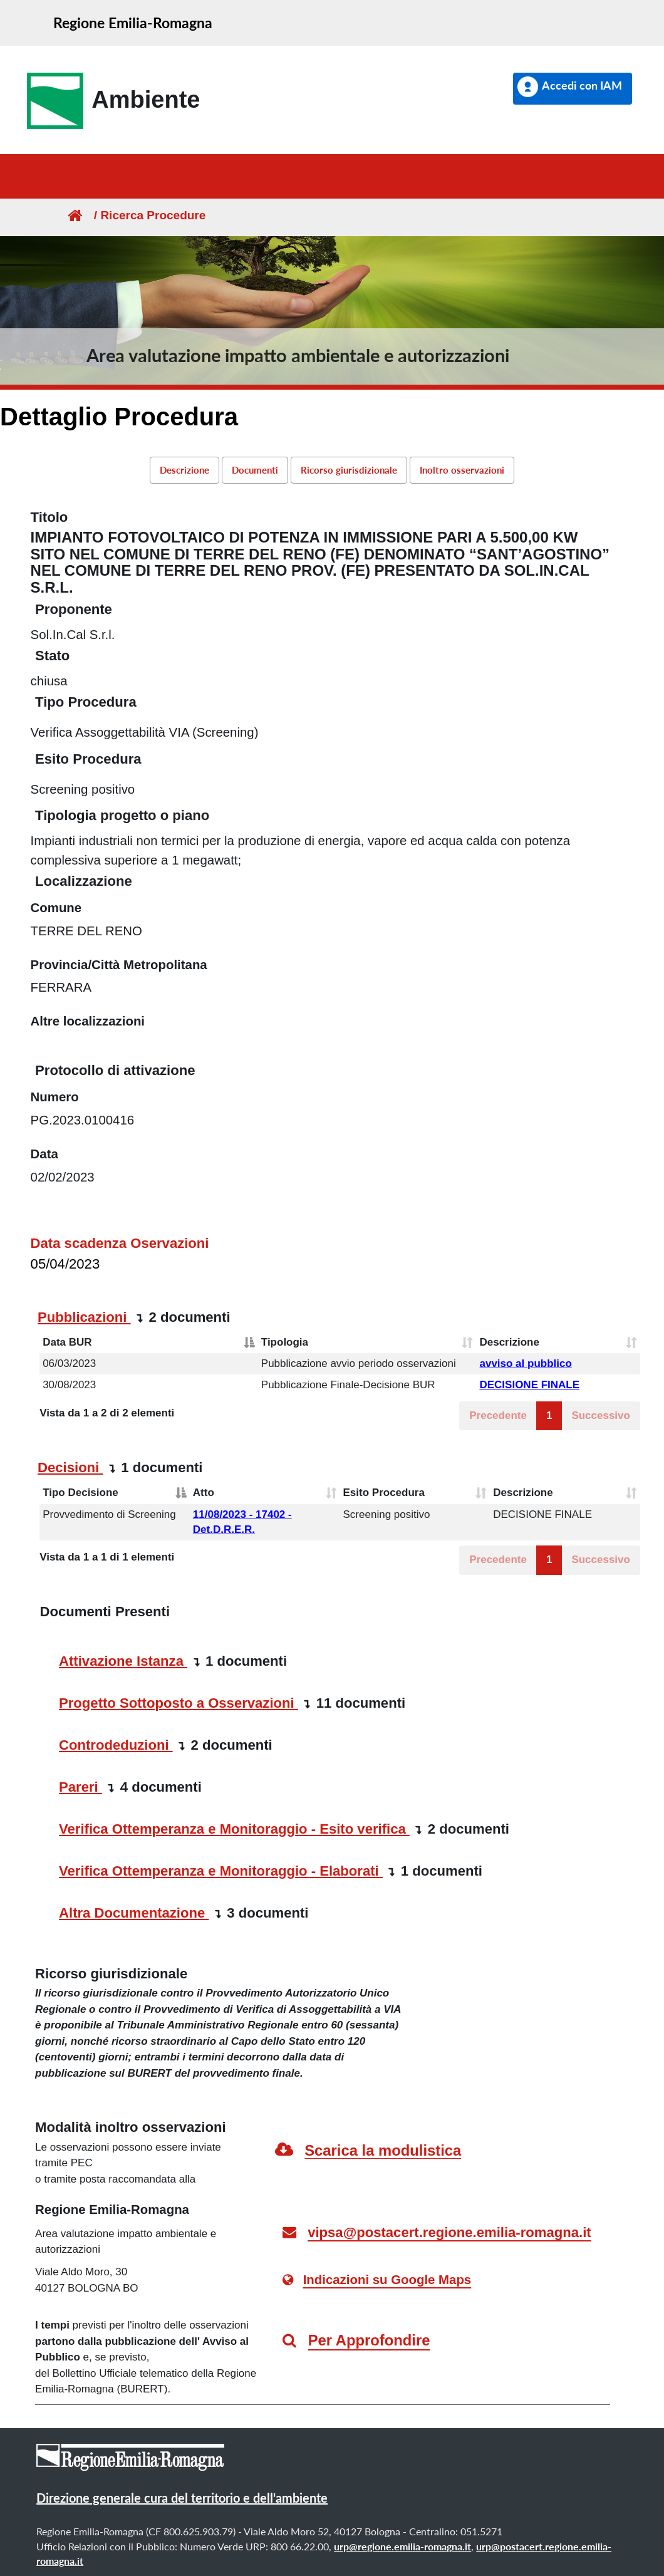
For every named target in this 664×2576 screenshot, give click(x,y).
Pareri (80, 1787)
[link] (109, 101)
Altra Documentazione (134, 1913)
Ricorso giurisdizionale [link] (349, 469)
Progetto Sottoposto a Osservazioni (178, 1703)
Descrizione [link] (184, 469)
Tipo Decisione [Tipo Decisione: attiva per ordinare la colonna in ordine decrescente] (80, 1492)
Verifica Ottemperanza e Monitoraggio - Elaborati (221, 1871)
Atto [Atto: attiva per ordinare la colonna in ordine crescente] (203, 1492)
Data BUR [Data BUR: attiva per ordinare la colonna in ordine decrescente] (67, 1342)
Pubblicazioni (84, 1317)
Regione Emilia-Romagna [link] (132, 22)
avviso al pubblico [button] (525, 1363)
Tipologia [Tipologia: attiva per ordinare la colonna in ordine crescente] (284, 1342)
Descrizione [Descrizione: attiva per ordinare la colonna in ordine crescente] (509, 1342)
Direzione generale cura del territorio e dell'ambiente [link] (182, 2497)
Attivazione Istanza (123, 1661)
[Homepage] (73, 215)
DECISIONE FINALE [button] (529, 1385)
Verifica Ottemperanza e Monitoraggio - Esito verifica (234, 1829)
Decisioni (70, 1467)
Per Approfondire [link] (369, 2340)
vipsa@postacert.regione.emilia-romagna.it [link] (449, 2232)
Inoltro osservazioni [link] (462, 469)
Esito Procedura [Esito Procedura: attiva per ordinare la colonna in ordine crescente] (384, 1492)
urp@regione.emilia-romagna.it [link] (402, 2546)
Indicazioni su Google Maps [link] (387, 2280)
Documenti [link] (255, 469)
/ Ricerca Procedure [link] (144, 215)
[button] (572, 89)
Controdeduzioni (116, 1745)
